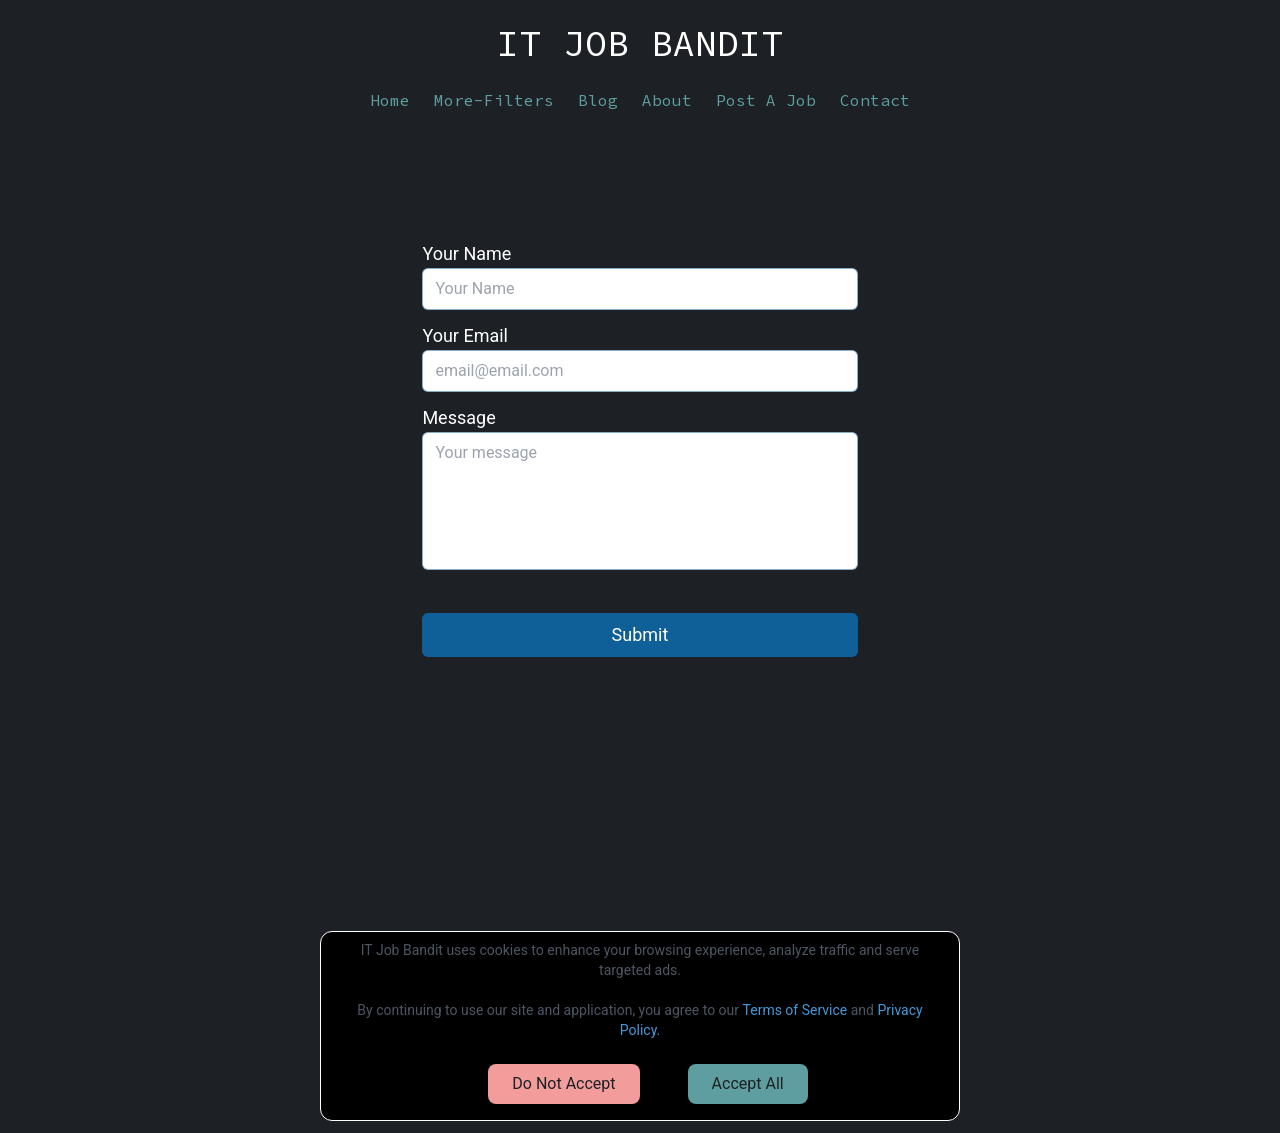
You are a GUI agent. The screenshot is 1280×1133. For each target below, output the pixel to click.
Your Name (466, 253)
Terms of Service (795, 1010)
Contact (875, 100)
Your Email (465, 335)
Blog (598, 100)
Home (390, 100)
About (667, 100)
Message (458, 417)
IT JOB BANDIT (640, 44)
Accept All (748, 1083)
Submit (640, 634)
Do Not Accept (563, 1083)
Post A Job (766, 100)
